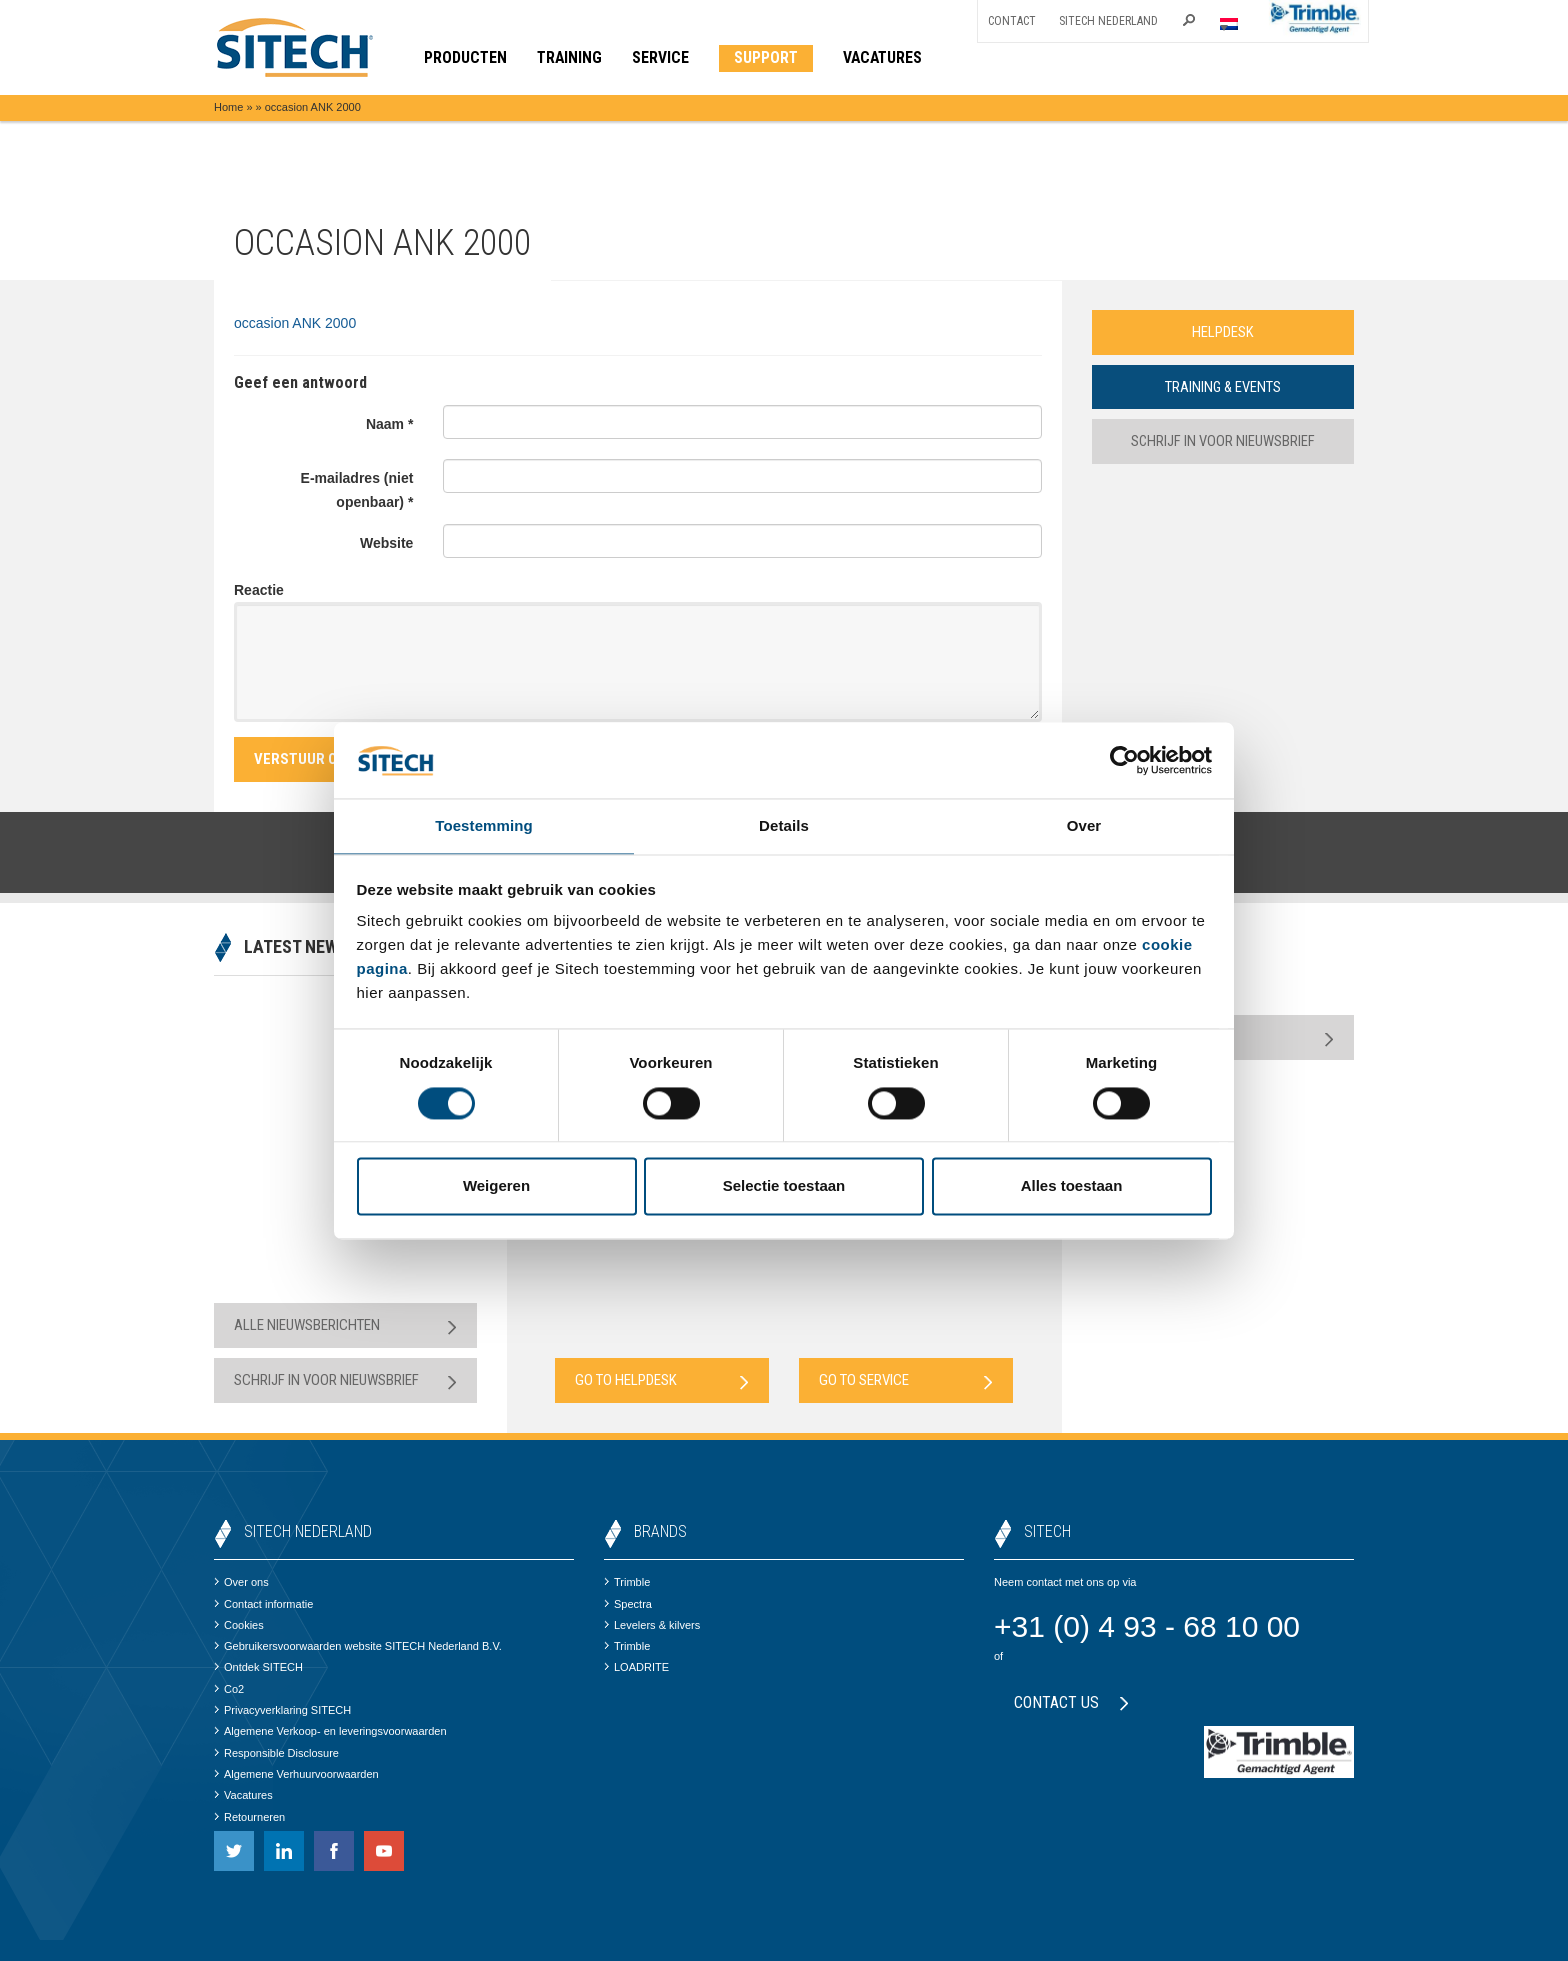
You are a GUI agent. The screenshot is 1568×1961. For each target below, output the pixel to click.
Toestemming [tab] (484, 825)
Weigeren (496, 1187)
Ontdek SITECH (258, 1667)
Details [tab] (784, 825)
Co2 (229, 1689)
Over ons (241, 1582)
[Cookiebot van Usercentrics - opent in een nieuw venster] (1124, 759)
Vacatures (243, 1795)
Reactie (259, 590)
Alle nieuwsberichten (345, 1325)
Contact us (1071, 1702)
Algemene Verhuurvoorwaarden (296, 1774)
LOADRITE (636, 1667)
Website (386, 543)
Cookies (239, 1625)
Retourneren (249, 1817)
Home (228, 107)
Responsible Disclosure (276, 1753)
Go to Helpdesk (662, 1380)
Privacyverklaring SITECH (282, 1710)
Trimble (627, 1582)
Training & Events (1223, 387)
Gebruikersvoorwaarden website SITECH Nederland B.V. (358, 1646)
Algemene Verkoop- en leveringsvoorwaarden (330, 1731)
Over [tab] (1084, 825)
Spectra (628, 1604)
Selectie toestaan (784, 1187)
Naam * (389, 424)
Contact (1012, 21)
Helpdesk (1223, 332)
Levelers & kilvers (652, 1625)
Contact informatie (263, 1604)
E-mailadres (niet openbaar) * (357, 490)
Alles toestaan (1072, 1187)
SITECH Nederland (1108, 21)
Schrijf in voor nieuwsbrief (1222, 442)
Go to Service (906, 1380)
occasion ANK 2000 (295, 323)
